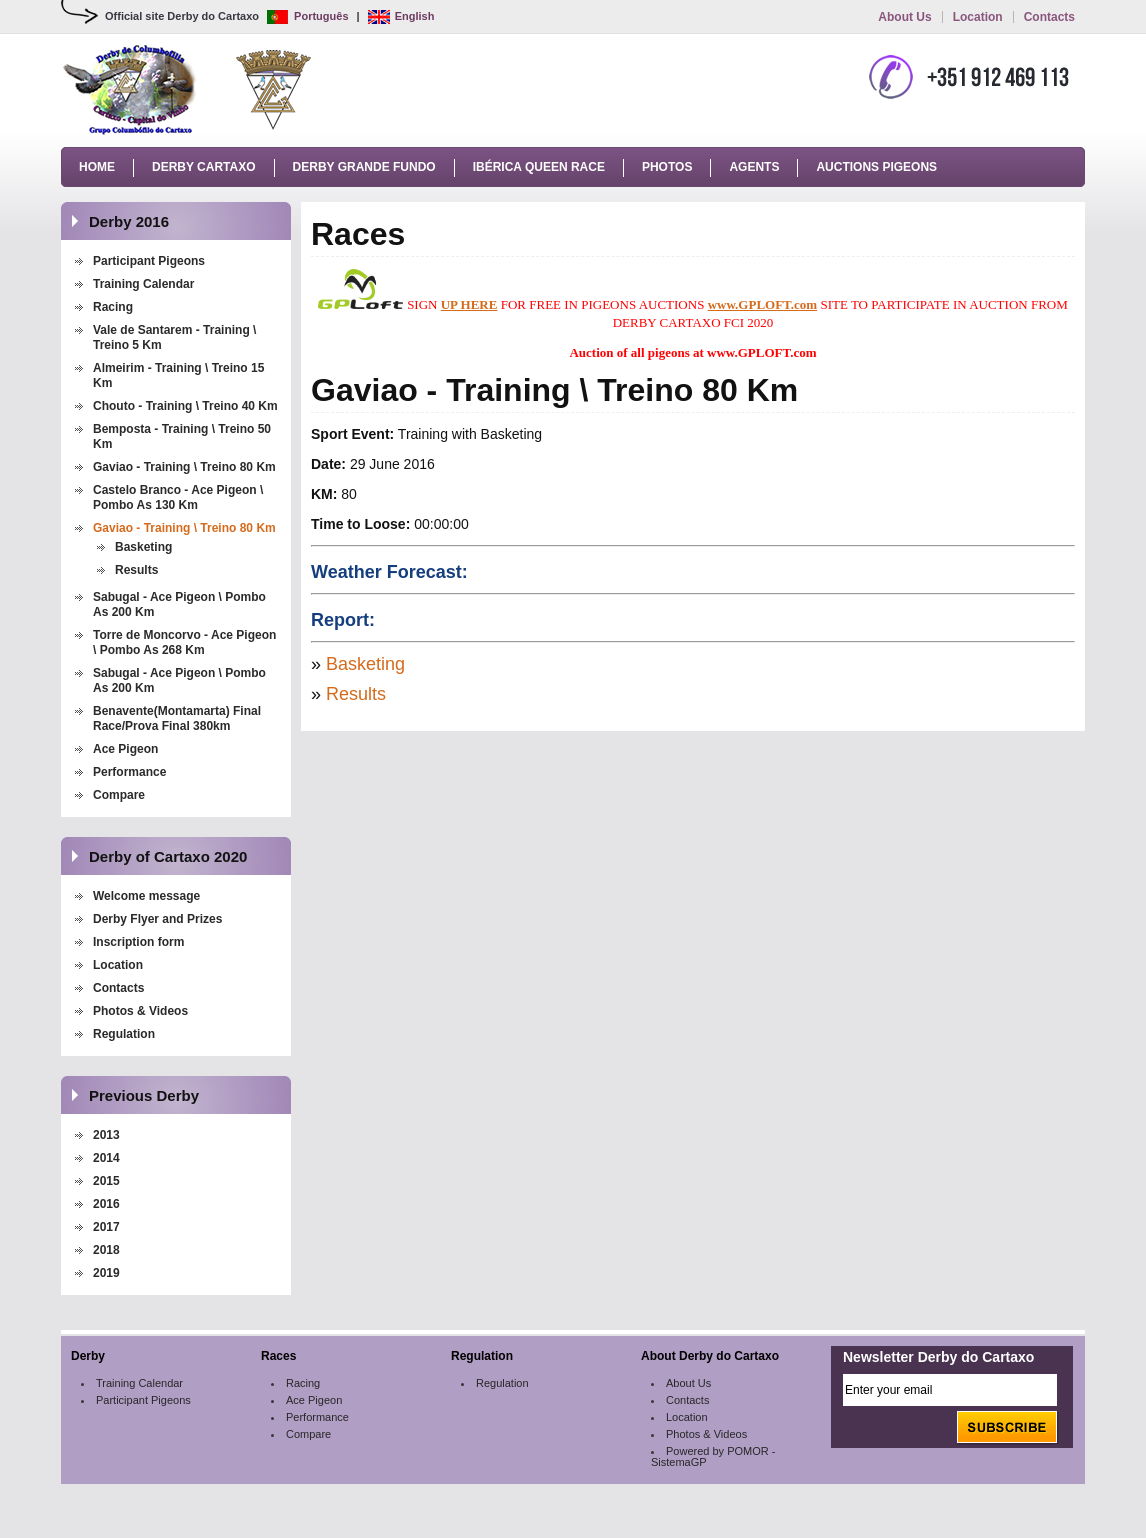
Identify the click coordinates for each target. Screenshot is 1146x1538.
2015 (106, 1181)
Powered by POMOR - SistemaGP (713, 1456)
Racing (113, 307)
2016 (106, 1204)
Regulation (124, 1034)
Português (307, 16)
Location (978, 17)
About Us (904, 17)
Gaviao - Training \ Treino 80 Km (184, 467)
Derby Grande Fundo (364, 167)
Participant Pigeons (149, 261)
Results (136, 570)
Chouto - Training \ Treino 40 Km (185, 406)
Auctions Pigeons (876, 167)
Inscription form (140, 942)
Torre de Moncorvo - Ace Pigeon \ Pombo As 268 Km (184, 642)
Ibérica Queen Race (539, 167)
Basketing (143, 547)
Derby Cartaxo (204, 167)
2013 (106, 1135)
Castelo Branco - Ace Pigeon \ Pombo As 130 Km (178, 497)
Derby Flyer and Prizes (157, 919)
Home (97, 167)
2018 (106, 1250)
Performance (129, 772)
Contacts (1049, 17)
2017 (106, 1227)
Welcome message (146, 896)
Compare (119, 795)
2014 (106, 1158)
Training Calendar (143, 284)
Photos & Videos (140, 1011)
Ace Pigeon (125, 749)
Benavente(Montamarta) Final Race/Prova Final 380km (177, 718)
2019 (106, 1273)
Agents (754, 167)
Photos (667, 167)
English (401, 16)
